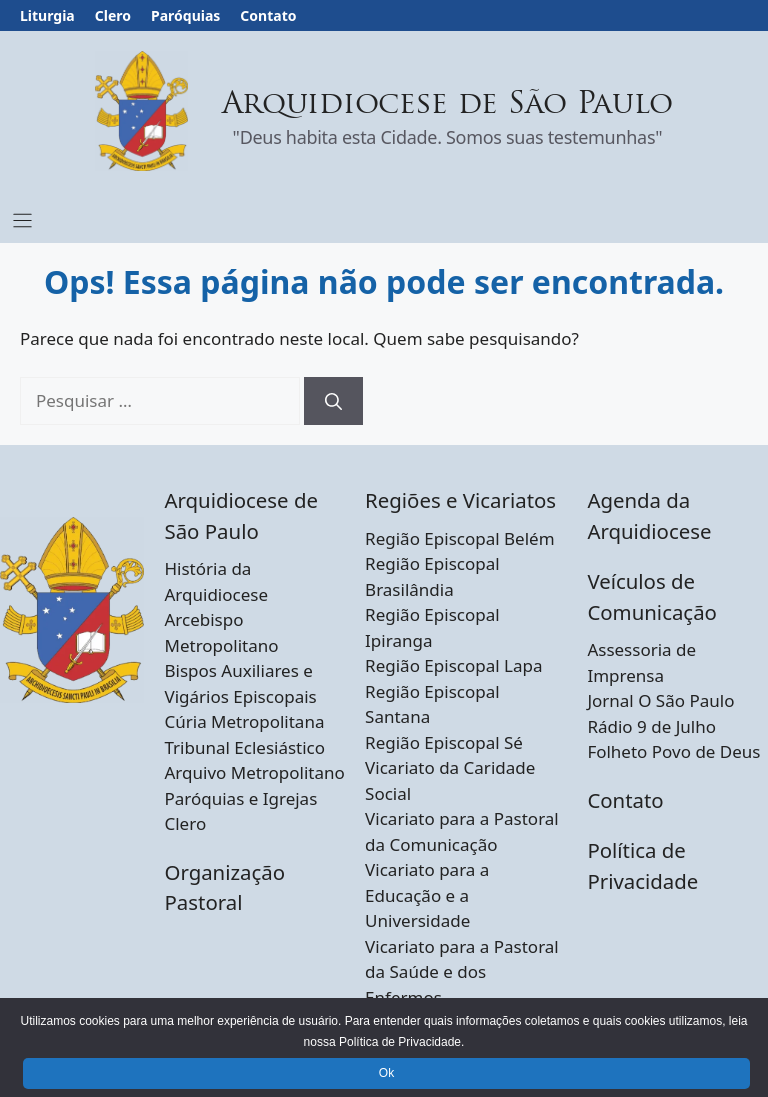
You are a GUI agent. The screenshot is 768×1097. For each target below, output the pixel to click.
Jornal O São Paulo (660, 700)
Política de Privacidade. (401, 1042)
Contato (268, 15)
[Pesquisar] (333, 401)
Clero (113, 15)
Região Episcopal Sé (444, 742)
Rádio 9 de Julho (651, 726)
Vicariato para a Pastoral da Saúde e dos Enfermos (462, 972)
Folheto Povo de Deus (673, 751)
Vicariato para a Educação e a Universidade (427, 895)
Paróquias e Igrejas (240, 798)
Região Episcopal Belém (459, 538)
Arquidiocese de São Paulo (448, 105)
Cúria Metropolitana (244, 721)
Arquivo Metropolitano (254, 772)
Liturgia (47, 15)
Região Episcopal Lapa (453, 665)
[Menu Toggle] (22, 220)
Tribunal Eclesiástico (244, 747)
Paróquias (185, 15)
